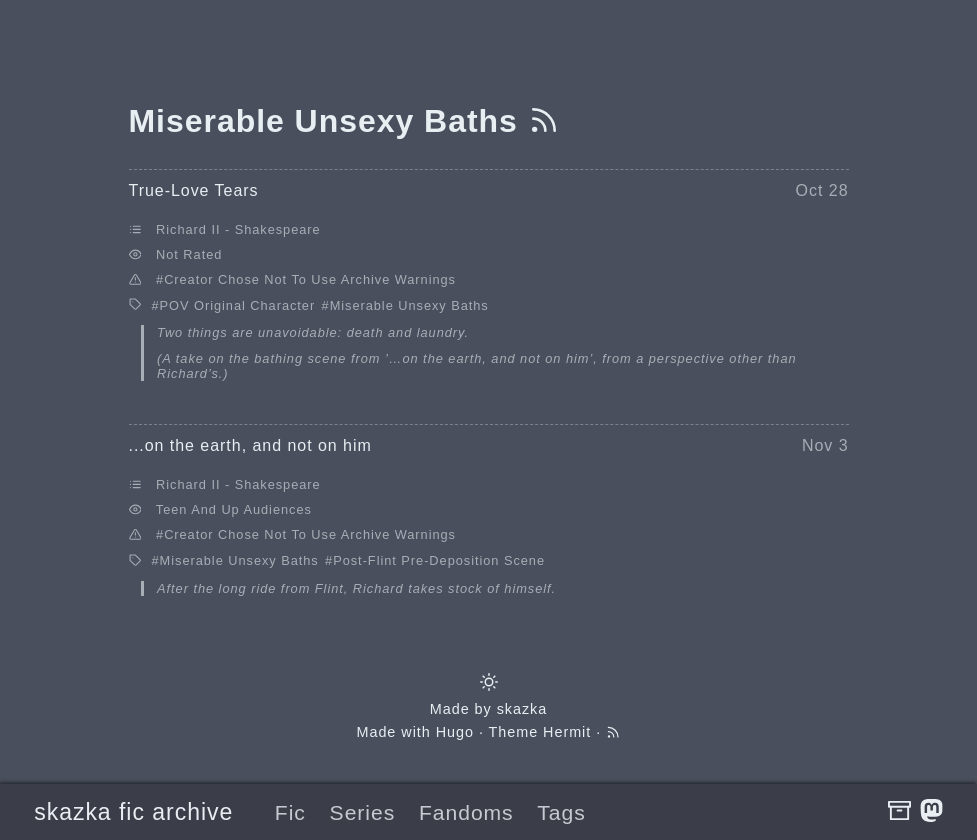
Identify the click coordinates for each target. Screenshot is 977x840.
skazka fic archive (133, 812)
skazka (522, 709)
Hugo (455, 732)
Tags (561, 812)
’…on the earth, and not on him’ (489, 358)
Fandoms (466, 812)
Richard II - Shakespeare (238, 229)
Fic (290, 812)
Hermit (567, 732)
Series (363, 812)
